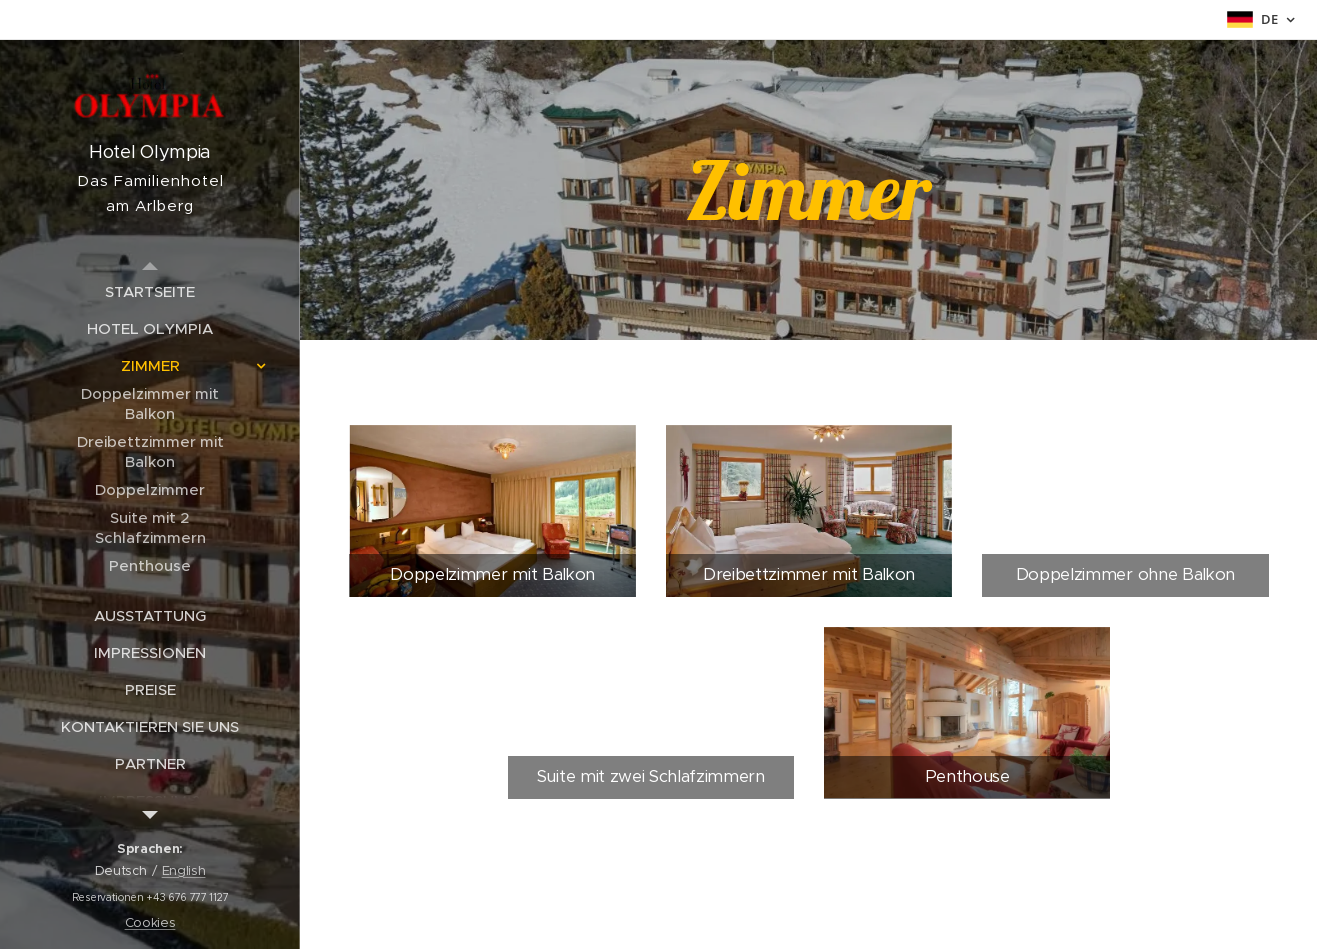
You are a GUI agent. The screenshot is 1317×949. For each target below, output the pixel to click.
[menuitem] (150, 291)
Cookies (150, 922)
